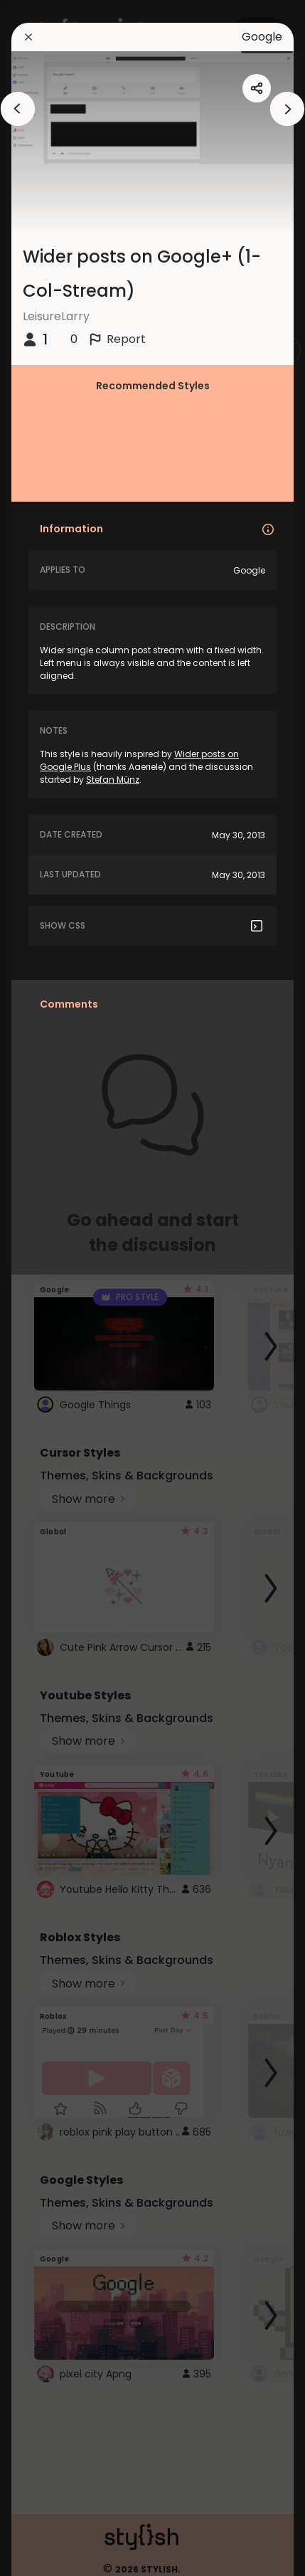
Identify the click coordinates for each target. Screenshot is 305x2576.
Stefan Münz (112, 780)
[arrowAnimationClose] (18, 109)
